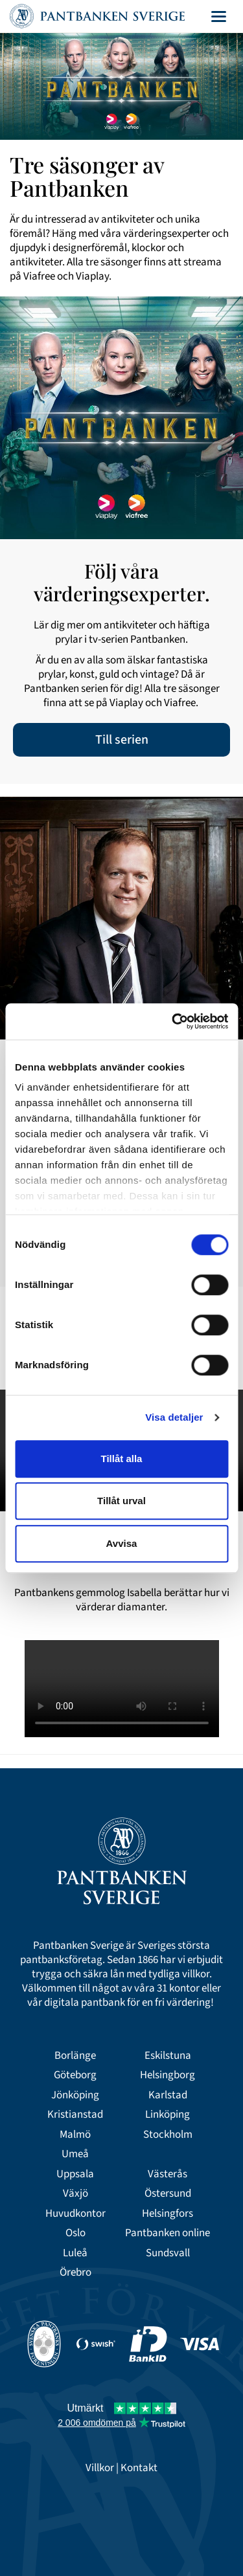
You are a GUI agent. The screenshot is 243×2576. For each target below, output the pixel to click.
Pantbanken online (167, 2233)
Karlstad (167, 2095)
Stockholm (167, 2134)
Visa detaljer (174, 1417)
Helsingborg (167, 2075)
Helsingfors (167, 2213)
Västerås (167, 2174)
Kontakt (139, 2468)
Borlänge (75, 2056)
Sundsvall (168, 2253)
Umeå (75, 2154)
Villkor (100, 2468)
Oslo (75, 2233)
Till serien (121, 740)
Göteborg (75, 2075)
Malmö (75, 2134)
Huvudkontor (75, 2213)
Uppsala (75, 2174)
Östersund (168, 2193)
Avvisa (121, 1543)
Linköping (167, 2114)
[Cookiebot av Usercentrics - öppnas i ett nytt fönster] (173, 1021)
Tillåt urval (121, 1500)
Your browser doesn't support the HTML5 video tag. (122, 1688)
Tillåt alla (122, 1458)
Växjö (75, 2193)
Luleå (75, 2253)
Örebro (75, 2272)
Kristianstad (75, 2114)
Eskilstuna (168, 2056)
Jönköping (75, 2095)
